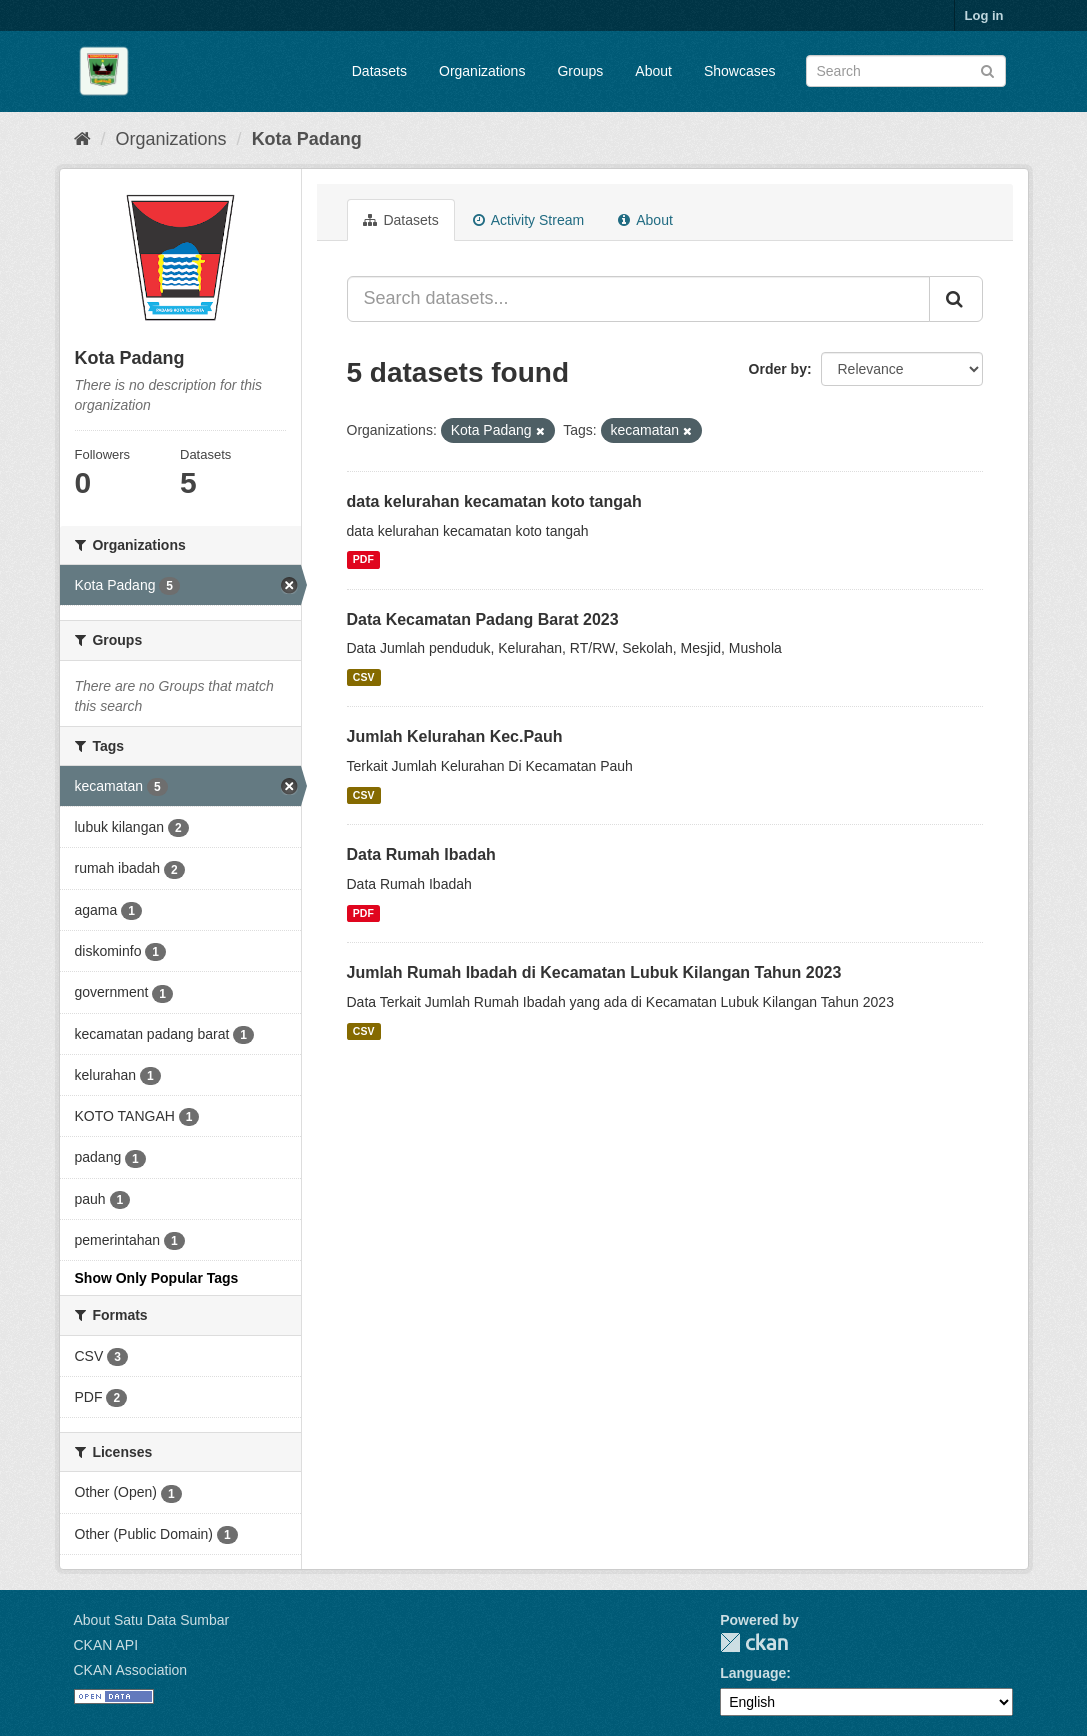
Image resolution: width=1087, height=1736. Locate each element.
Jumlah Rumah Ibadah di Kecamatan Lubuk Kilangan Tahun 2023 (594, 972)
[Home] (82, 139)
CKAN (754, 1642)
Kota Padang (307, 139)
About (653, 71)
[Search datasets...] (638, 299)
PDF (363, 560)
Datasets (379, 71)
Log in (984, 15)
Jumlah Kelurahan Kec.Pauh (455, 736)
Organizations (482, 71)
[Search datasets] (906, 71)
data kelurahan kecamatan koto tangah (494, 501)
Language (753, 1673)
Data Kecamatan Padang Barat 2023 (483, 619)
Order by (778, 369)
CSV (364, 677)
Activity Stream (528, 220)
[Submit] (987, 69)
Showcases (740, 71)
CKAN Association (131, 1670)
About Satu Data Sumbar (152, 1620)
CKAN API (106, 1645)
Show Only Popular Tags (157, 1278)
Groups (580, 71)
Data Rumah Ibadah (421, 854)
